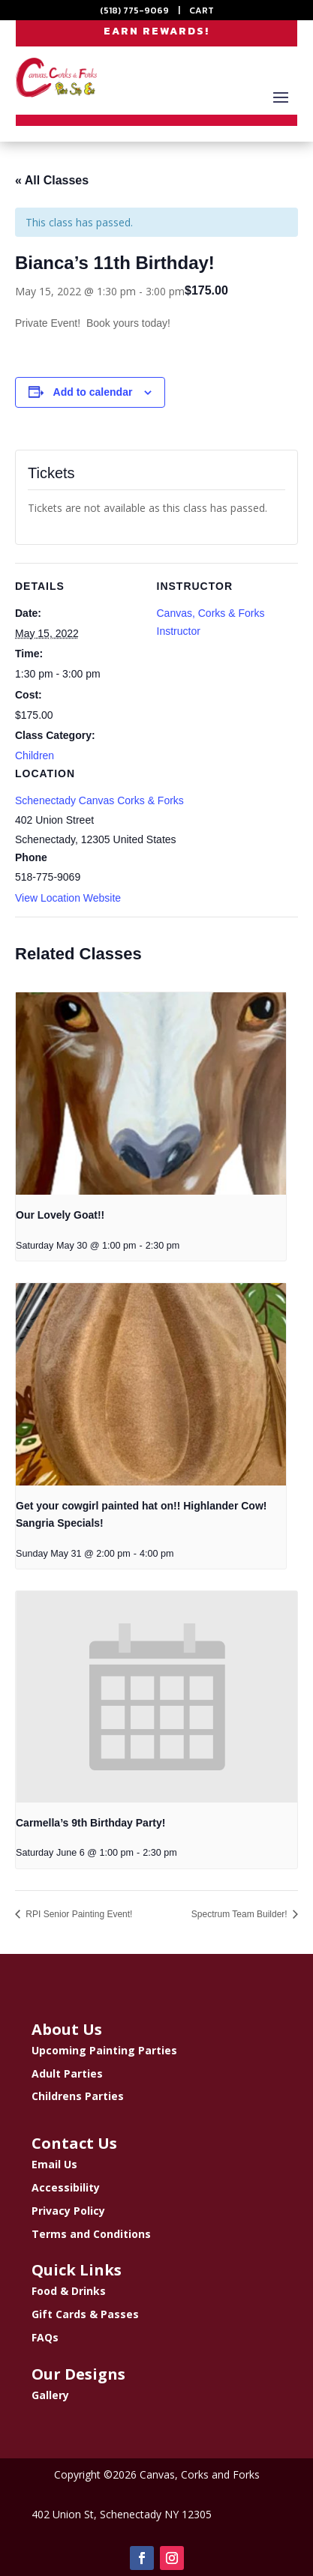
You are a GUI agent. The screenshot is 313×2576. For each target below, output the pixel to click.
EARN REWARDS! (156, 31)
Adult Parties (67, 2073)
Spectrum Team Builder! (240, 1914)
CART (201, 10)
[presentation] (151, 1093)
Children (34, 755)
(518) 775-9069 (134, 10)
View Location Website (68, 898)
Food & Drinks (69, 2291)
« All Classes (52, 180)
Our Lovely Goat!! (60, 1215)
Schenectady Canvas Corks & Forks (99, 800)
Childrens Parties (78, 2096)
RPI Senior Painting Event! (77, 1914)
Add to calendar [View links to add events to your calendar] (93, 392)
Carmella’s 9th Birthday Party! (90, 1823)
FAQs (45, 2337)
